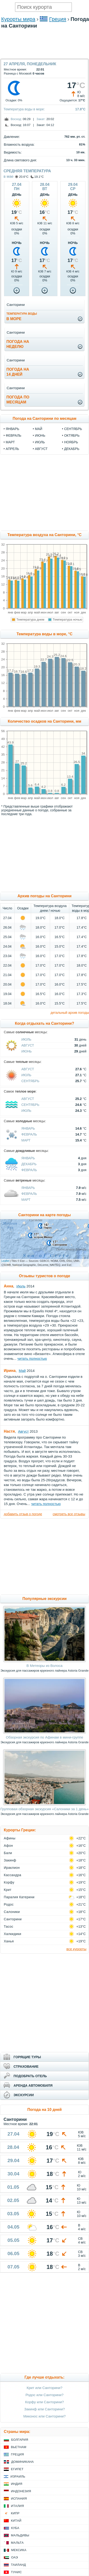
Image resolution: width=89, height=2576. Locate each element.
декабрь (71, 449)
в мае (9, 176)
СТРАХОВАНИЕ (26, 2066)
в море (21, 316)
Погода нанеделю (17, 344)
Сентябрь (30, 1081)
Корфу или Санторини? (44, 2402)
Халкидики (12, 1934)
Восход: (16, 119)
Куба (15, 2528)
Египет (17, 2469)
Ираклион (12, 1868)
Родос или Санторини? (44, 2395)
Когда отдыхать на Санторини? (44, 1023)
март (10, 442)
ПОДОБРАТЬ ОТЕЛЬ (30, 2076)
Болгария (19, 2439)
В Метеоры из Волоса (45, 1666)
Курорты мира (18, 19)
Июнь (26, 1051)
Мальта (17, 2542)
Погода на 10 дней (44, 2110)
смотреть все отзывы (69, 1514)
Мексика (18, 2550)
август (41, 449)
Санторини (13, 1919)
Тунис (16, 2572)
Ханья (9, 1941)
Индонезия (21, 2491)
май (38, 429)
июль (40, 442)
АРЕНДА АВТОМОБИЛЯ (33, 2085)
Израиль (17, 2476)
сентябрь (73, 429)
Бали (8, 1853)
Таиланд (18, 2565)
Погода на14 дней (17, 371)
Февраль (29, 1134)
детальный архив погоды (70, 1013)
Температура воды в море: (24, 109)
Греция (57, 19)
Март (25, 1140)
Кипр (15, 2513)
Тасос (8, 1926)
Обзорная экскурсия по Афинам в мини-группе (44, 1737)
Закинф (10, 1860)
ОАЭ (14, 2557)
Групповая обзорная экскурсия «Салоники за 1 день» (44, 1809)
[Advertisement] (45, 56)
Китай (16, 2520)
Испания (19, 2498)
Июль (26, 1039)
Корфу (9, 1882)
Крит (7, 1890)
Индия (16, 2484)
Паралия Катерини (19, 1897)
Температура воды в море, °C (44, 634)
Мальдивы (20, 2535)
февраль (13, 435)
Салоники (12, 1912)
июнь (40, 435)
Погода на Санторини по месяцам (44, 418)
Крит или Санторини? (44, 2388)
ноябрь (71, 442)
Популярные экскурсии (44, 1599)
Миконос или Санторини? (44, 2416)
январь (12, 429)
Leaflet (5, 1260)
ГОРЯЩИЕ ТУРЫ (27, 2057)
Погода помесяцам (17, 399)
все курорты (76, 1949)
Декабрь (29, 1164)
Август (27, 1045)
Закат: (41, 119)
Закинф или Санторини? (44, 2409)
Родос (9, 1904)
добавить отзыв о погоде (23, 1514)
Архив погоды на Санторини (45, 896)
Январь (28, 1128)
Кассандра (12, 1875)
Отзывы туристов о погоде (44, 1276)
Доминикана (22, 2462)
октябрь (72, 435)
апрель (12, 449)
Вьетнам (18, 2447)
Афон (8, 1845)
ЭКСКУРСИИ (24, 2095)
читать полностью (32, 1358)
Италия (17, 2506)
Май (22, 1371)
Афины (9, 1838)
